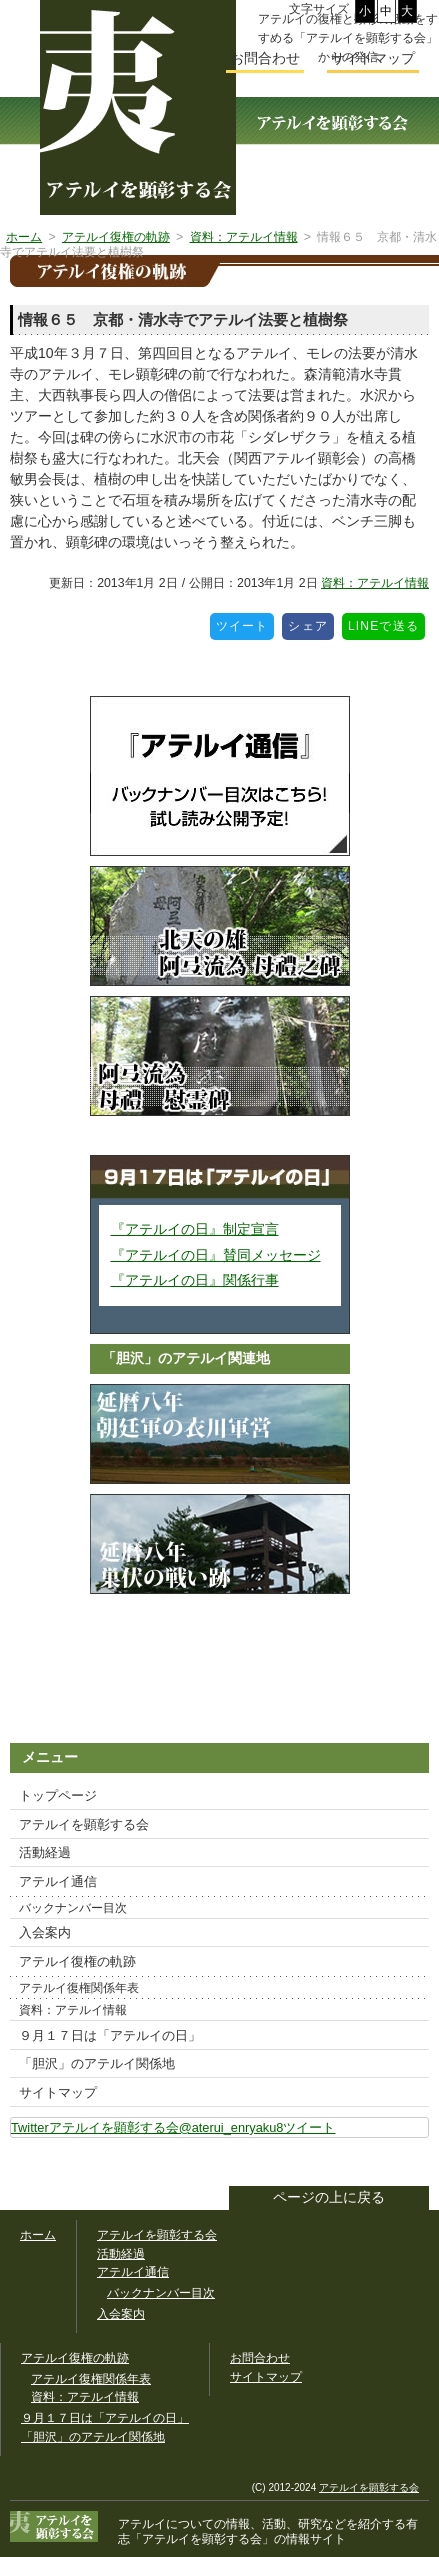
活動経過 (45, 1852)
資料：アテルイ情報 (375, 583)
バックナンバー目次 (73, 1908)
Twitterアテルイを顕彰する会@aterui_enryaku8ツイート (173, 2127)
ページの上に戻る (329, 2197)
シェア (311, 623)
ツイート (245, 623)
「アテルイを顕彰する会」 (268, 2531)
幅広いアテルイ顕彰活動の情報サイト (138, 107)
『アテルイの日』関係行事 (195, 1280)
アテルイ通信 (58, 1881)
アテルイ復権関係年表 (79, 1988)
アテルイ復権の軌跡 (77, 1961)
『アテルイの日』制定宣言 (195, 1229)
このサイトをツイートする (413, 2164)
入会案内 (45, 1932)
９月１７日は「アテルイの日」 (110, 2035)
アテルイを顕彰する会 (84, 1824)
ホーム (38, 2235)
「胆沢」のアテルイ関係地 (97, 2063)
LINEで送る (386, 623)
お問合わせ (265, 58)
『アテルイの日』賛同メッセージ (216, 1255)
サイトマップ (58, 2092)
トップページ (58, 1795)
